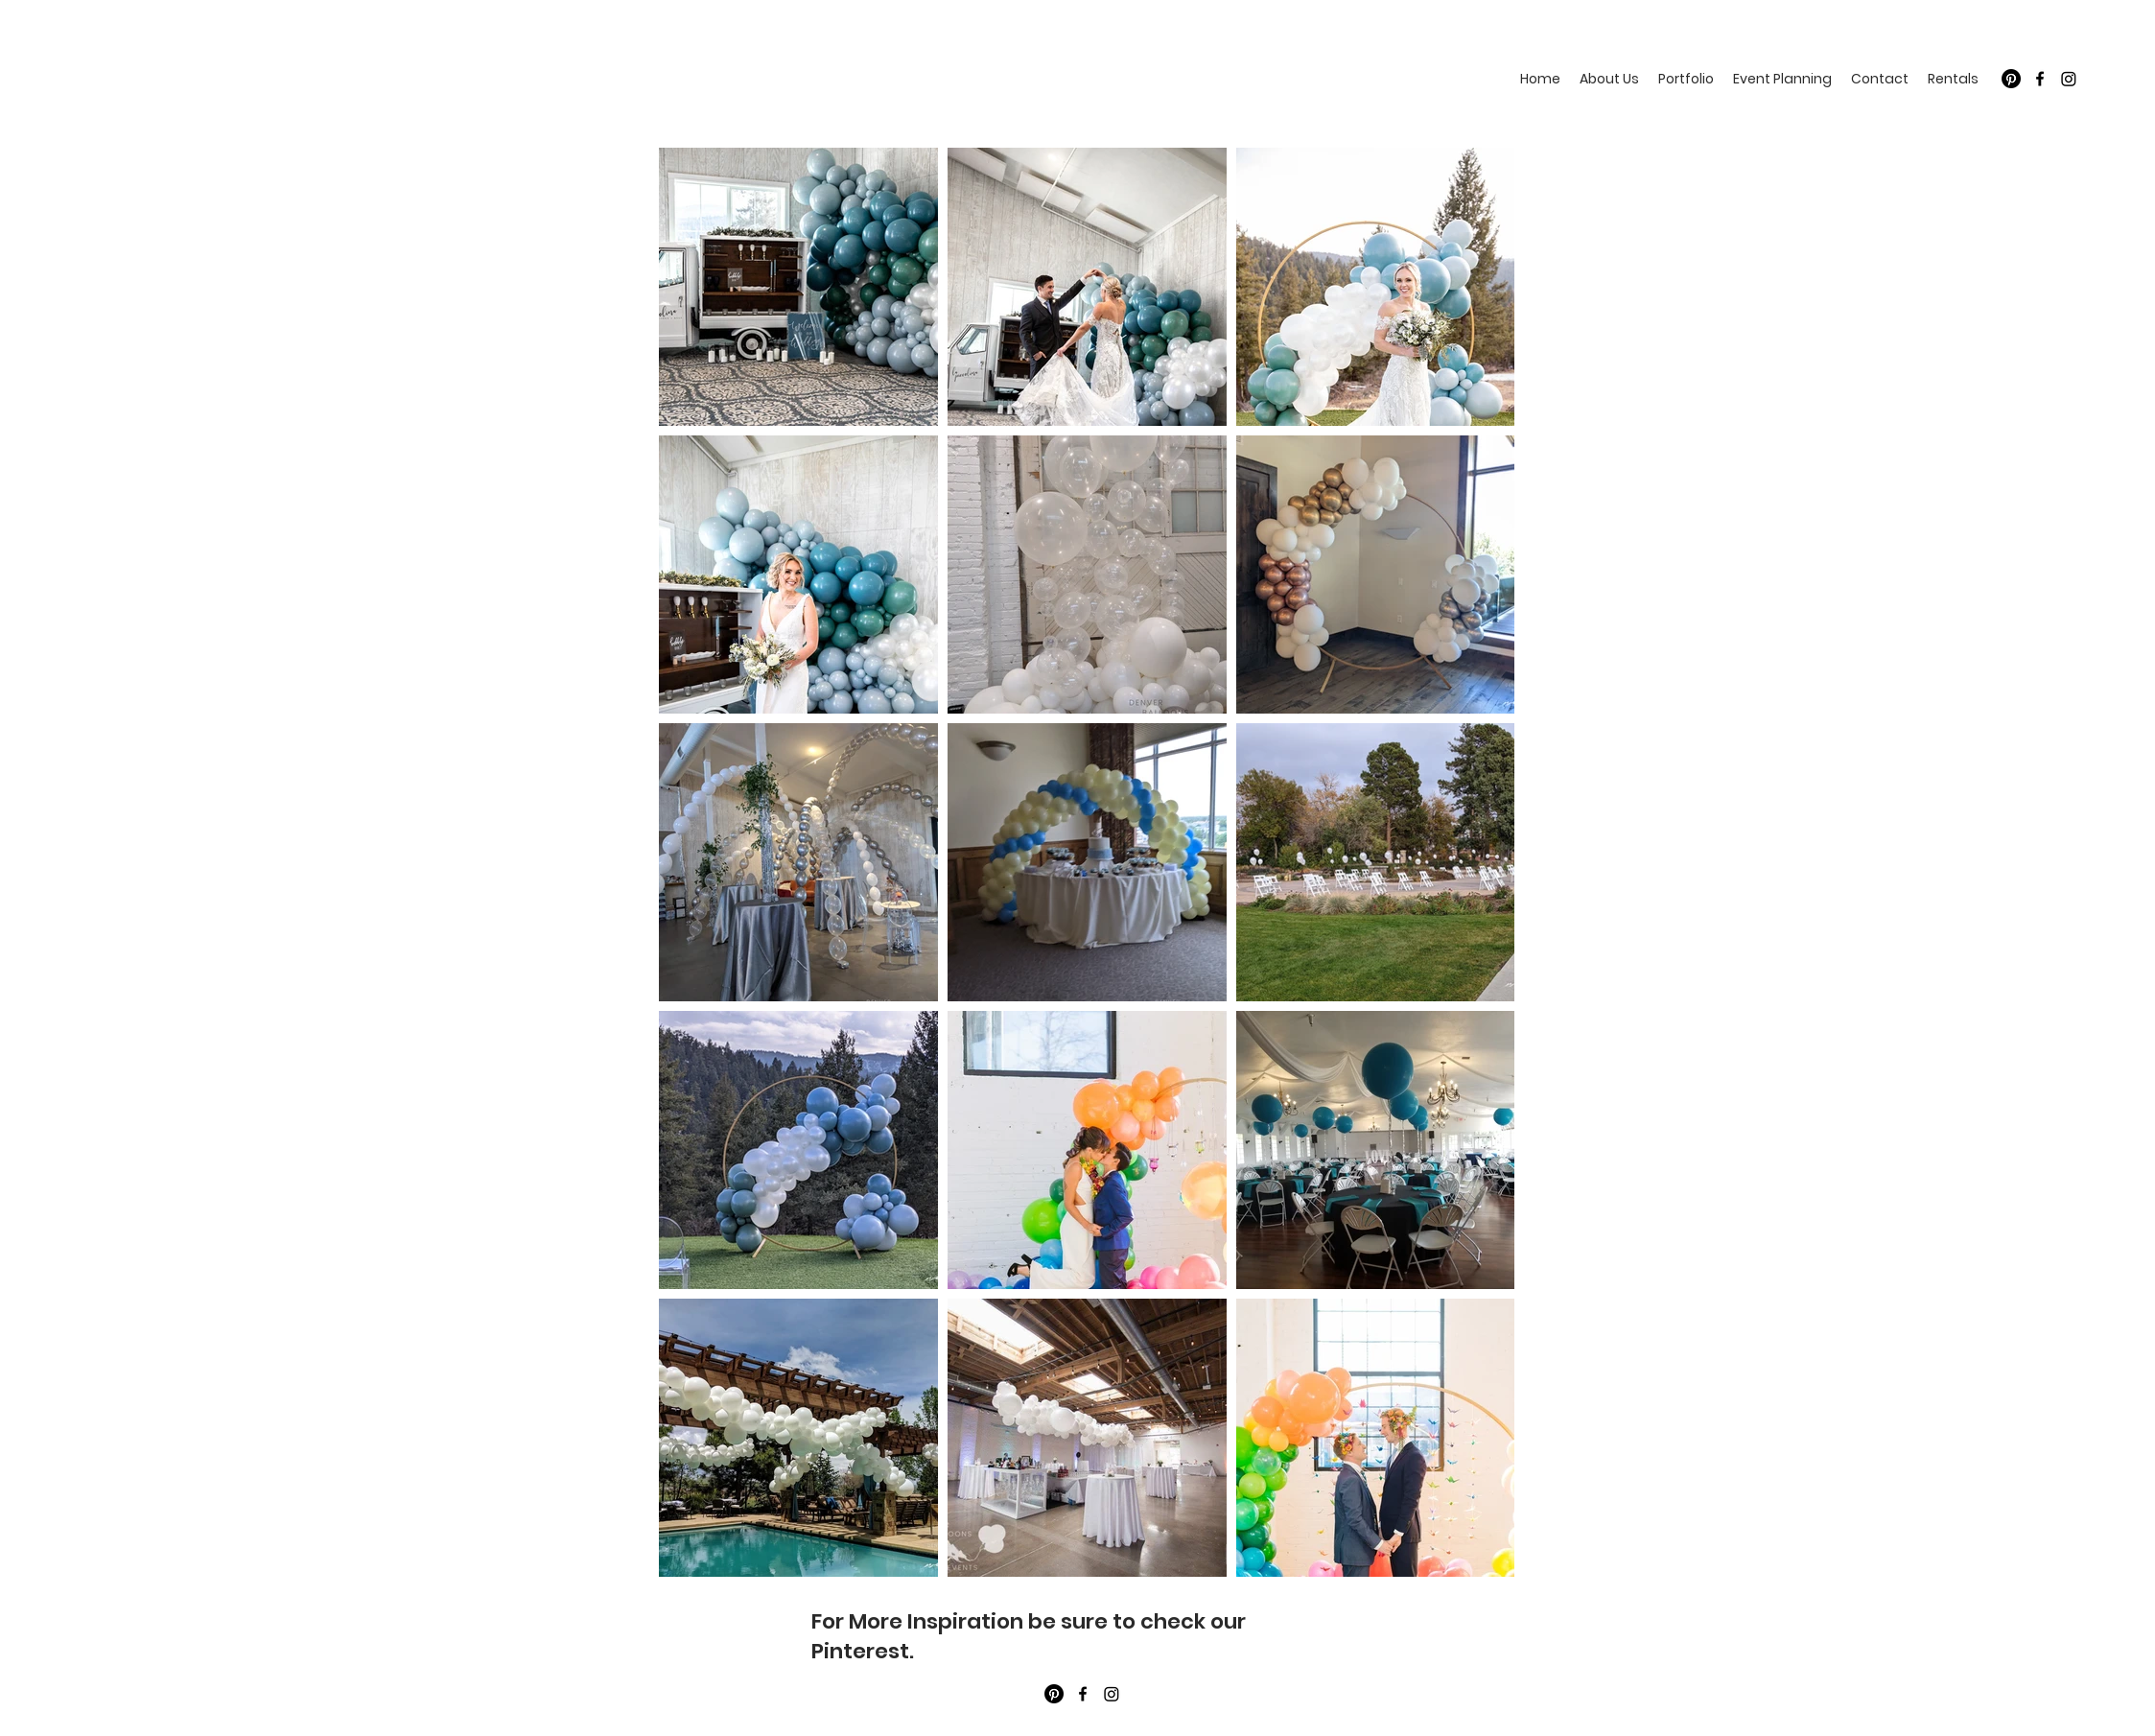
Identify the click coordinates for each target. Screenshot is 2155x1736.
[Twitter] (2068, 78)
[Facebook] (2040, 78)
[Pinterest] (2011, 78)
